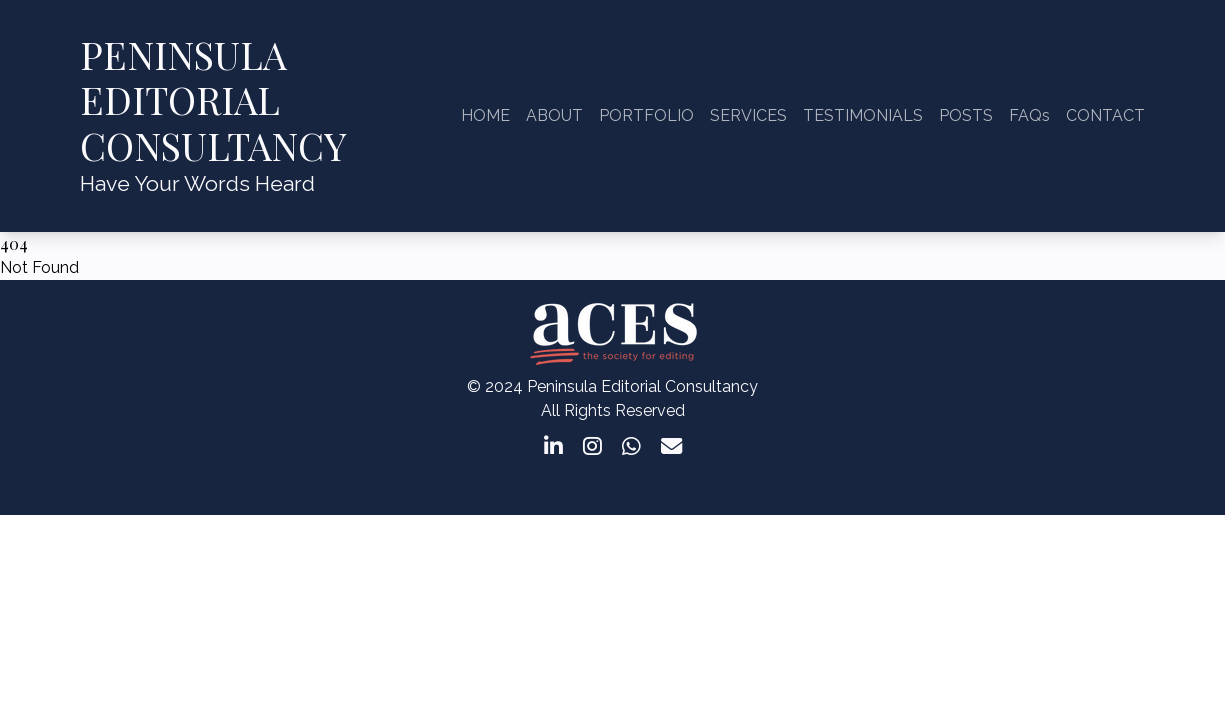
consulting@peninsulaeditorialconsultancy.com (612, 482)
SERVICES (748, 115)
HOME (485, 115)
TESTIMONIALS (863, 115)
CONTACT (1105, 115)
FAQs (1029, 115)
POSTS (966, 115)
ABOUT (554, 115)
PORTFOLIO (646, 115)
